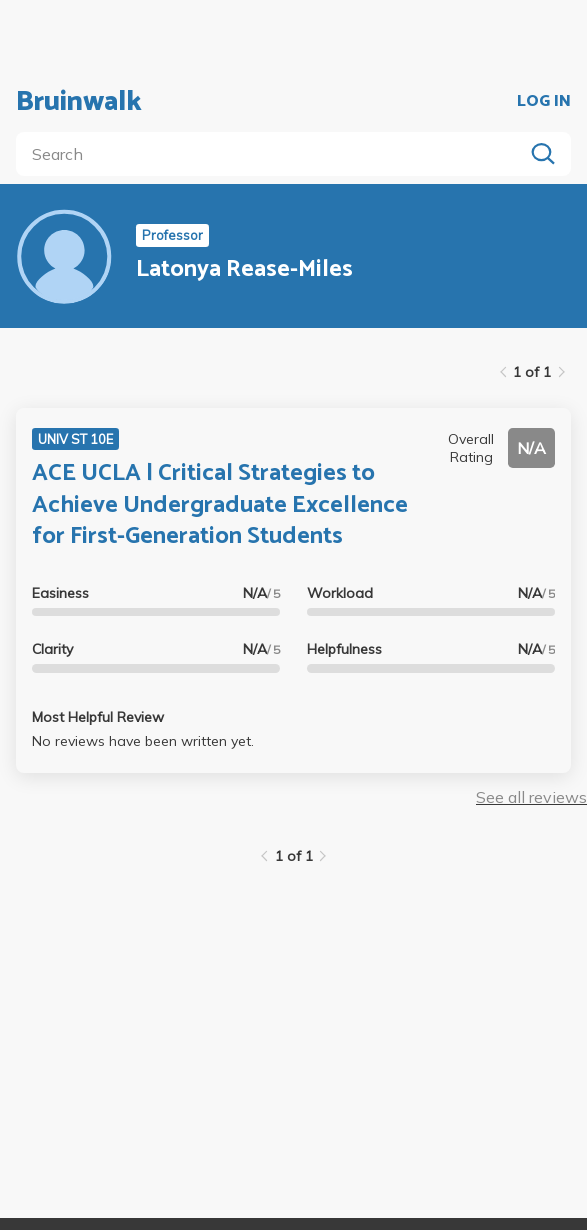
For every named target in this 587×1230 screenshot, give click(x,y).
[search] (273, 154)
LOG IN (544, 102)
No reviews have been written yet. (143, 741)
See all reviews (531, 797)
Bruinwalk (79, 102)
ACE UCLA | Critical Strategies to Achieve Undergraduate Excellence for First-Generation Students (220, 504)
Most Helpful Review (98, 717)
